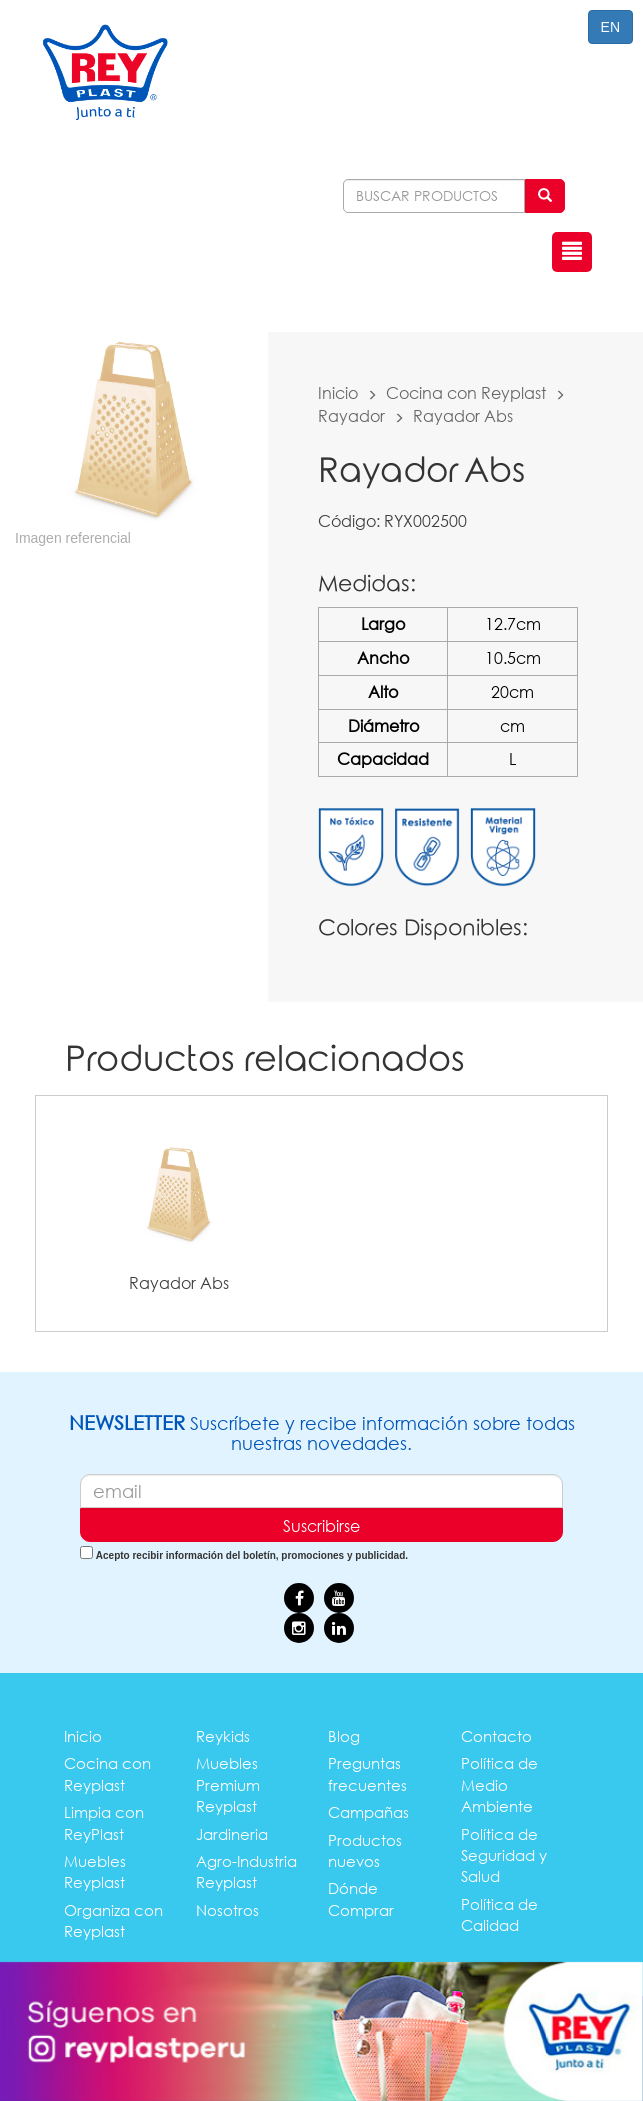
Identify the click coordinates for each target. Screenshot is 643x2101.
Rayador (351, 415)
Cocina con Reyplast (466, 392)
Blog (344, 1736)
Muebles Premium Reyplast (228, 1784)
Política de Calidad (499, 1914)
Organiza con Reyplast (113, 1920)
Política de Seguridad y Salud (504, 1855)
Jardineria (232, 1834)
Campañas (368, 1812)
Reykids (223, 1736)
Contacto (496, 1736)
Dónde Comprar (361, 1898)
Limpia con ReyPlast (104, 1822)
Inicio (338, 392)
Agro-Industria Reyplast (246, 1871)
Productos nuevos (365, 1850)
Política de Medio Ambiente (499, 1784)
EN (610, 27)
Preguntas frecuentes (367, 1773)
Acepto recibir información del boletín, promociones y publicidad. (252, 1555)
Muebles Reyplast (95, 1871)
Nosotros (227, 1910)
